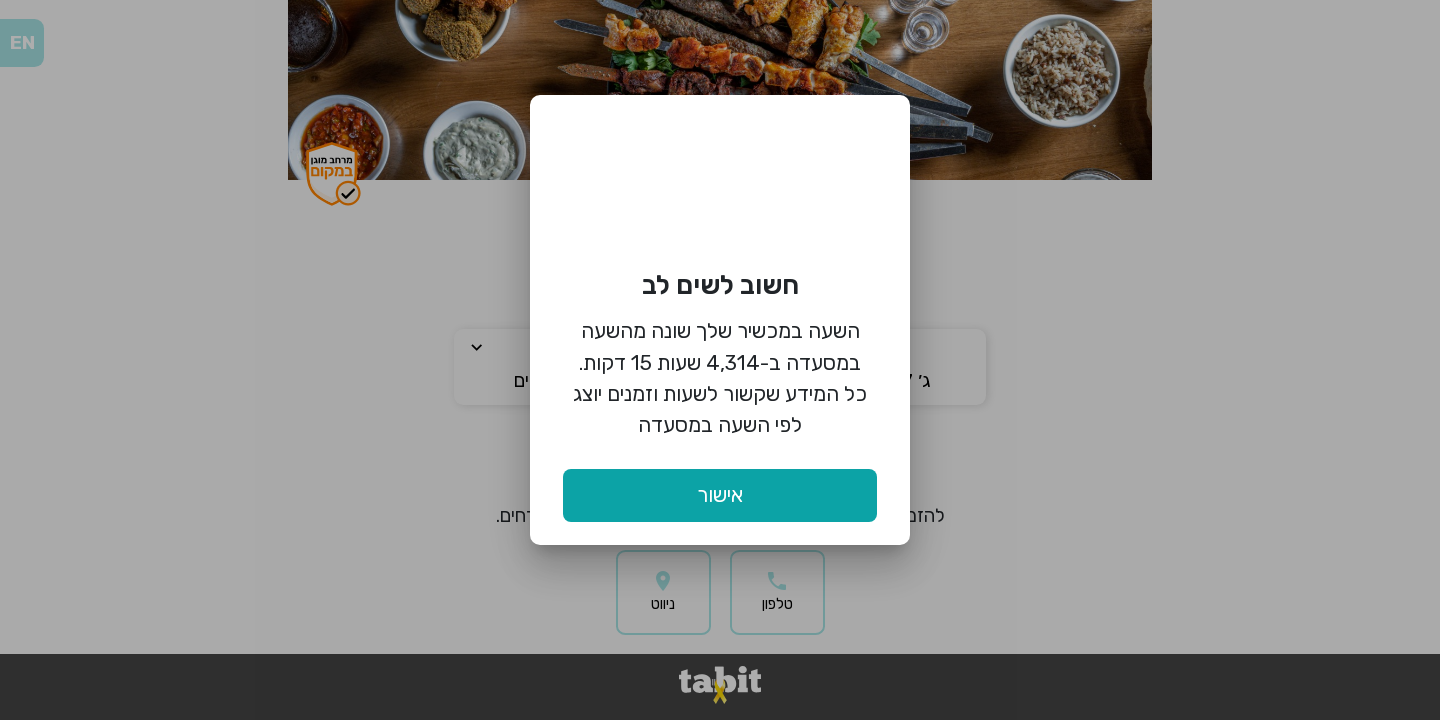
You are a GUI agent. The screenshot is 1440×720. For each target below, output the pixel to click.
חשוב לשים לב (720, 285)
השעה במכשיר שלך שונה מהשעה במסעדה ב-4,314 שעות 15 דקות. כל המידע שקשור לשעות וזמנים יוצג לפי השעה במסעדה (720, 377)
